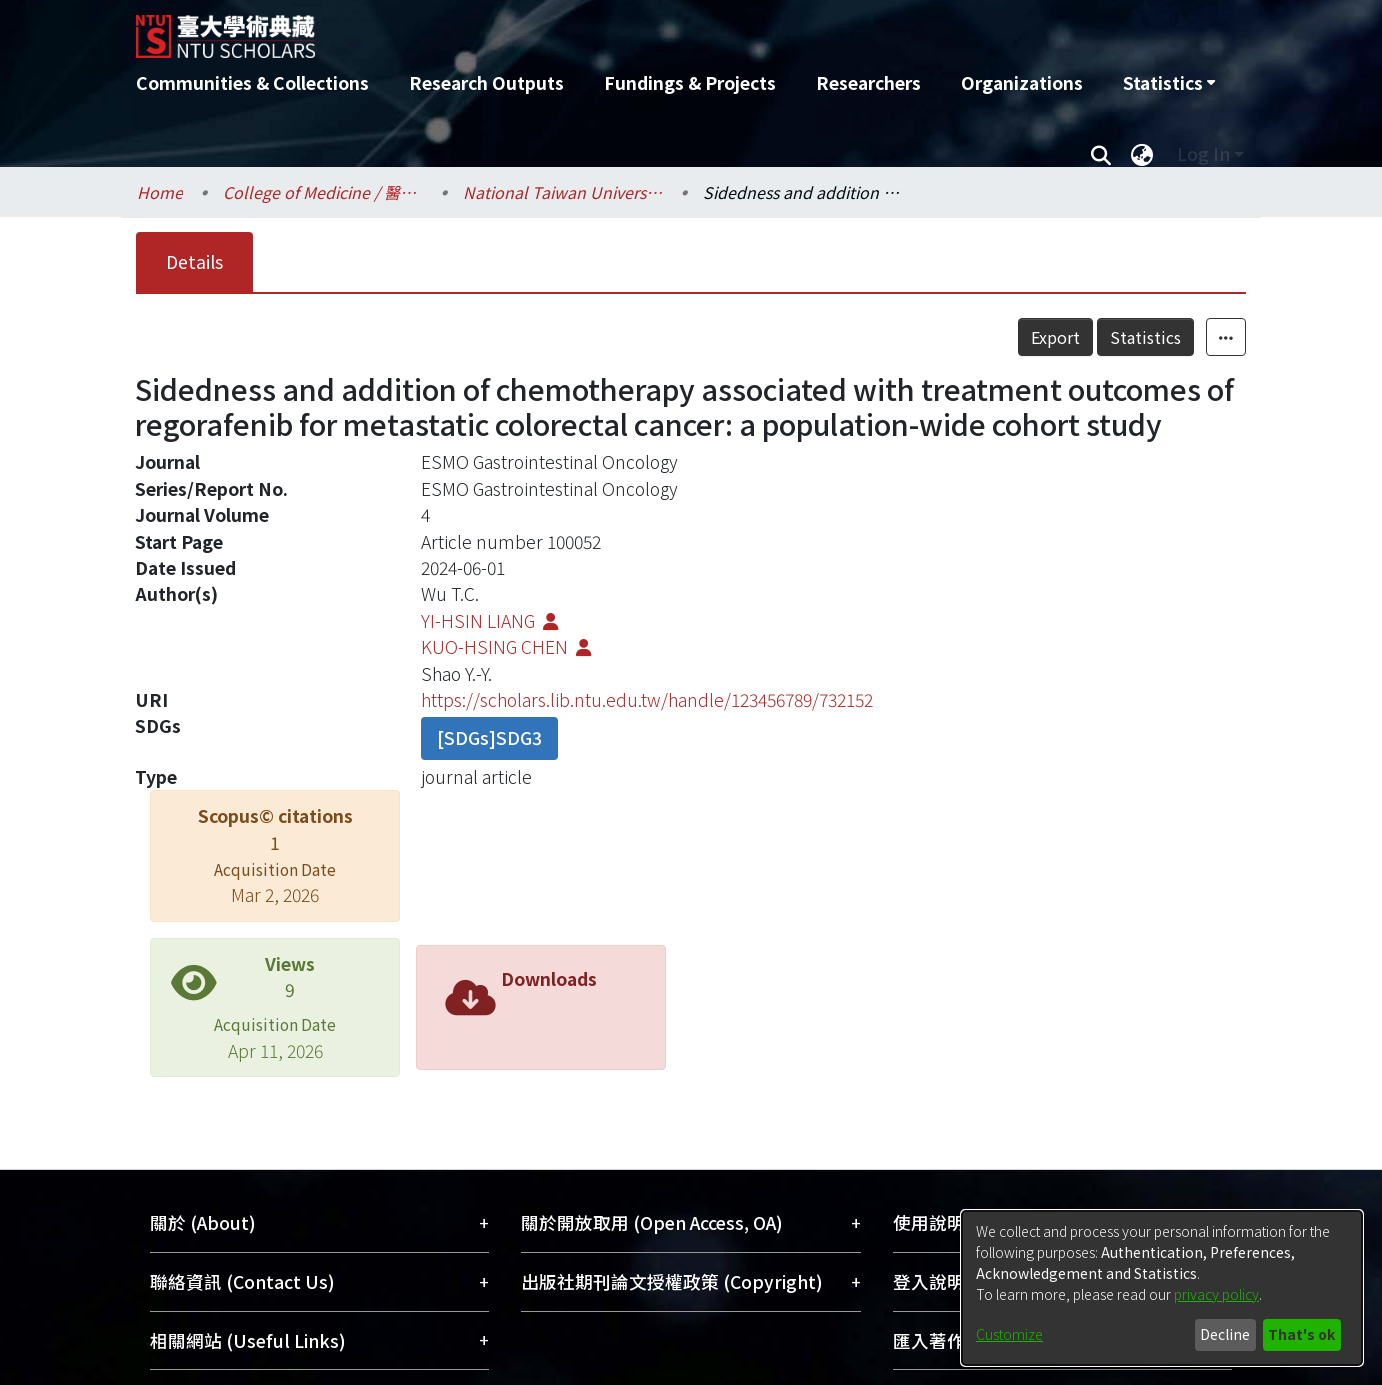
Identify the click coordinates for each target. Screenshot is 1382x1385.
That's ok (1301, 1334)
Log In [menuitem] (1203, 153)
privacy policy (1216, 1294)
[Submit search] (1100, 154)
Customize (1009, 1334)
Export (1055, 337)
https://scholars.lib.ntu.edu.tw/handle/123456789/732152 (647, 699)
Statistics (1145, 337)
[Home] (583, 29)
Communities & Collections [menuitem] (252, 82)
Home (160, 192)
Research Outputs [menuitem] (486, 82)
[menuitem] (1169, 83)
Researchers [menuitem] (868, 82)
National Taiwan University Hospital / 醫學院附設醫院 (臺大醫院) (563, 192)
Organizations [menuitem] (1022, 82)
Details (194, 261)
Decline (1225, 1334)
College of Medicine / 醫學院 (323, 192)
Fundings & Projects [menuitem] (690, 82)
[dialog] (1162, 1288)
